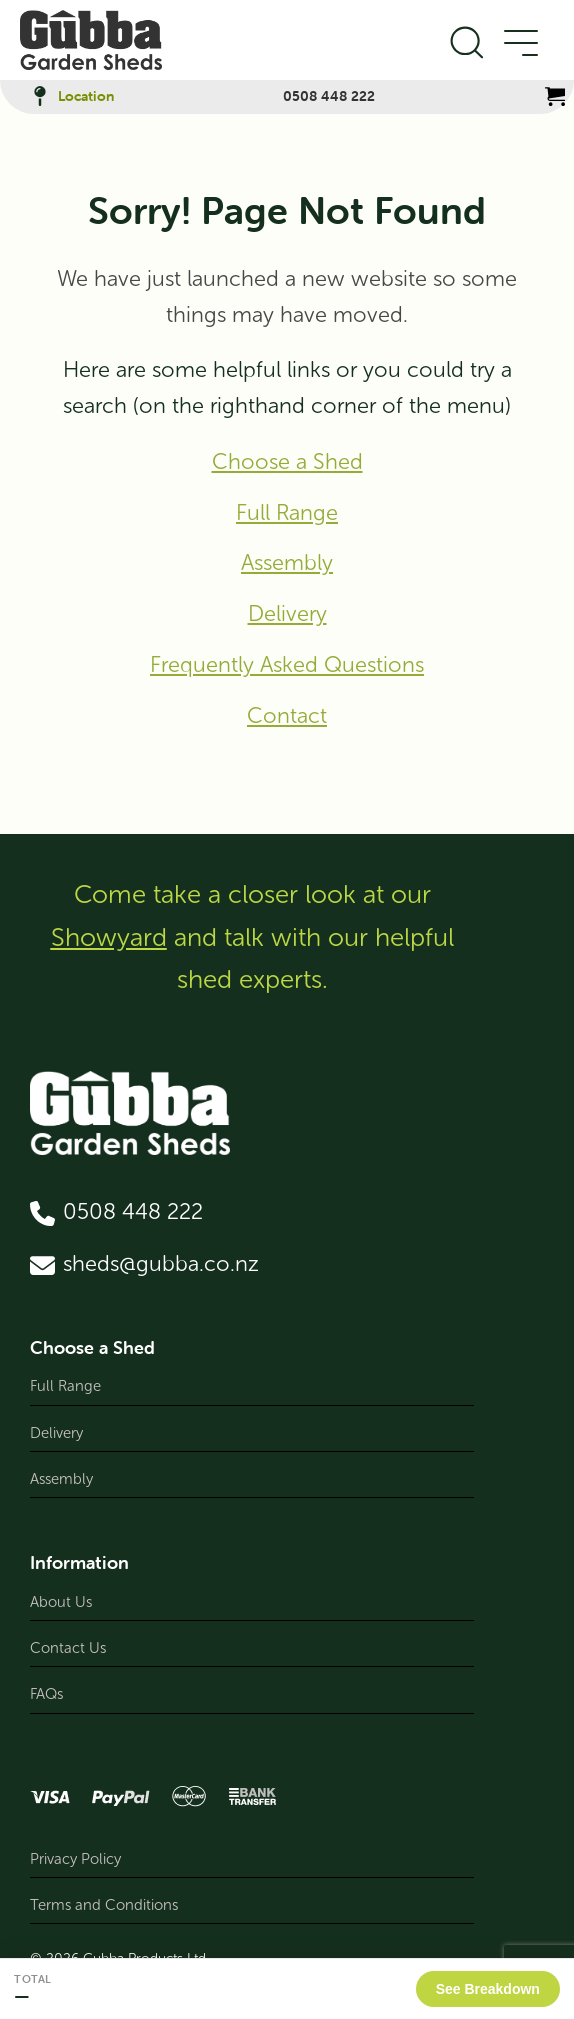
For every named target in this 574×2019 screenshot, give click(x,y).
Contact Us (68, 1648)
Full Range (287, 513)
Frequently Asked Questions (287, 665)
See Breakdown (488, 1989)
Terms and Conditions (104, 1905)
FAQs (46, 1694)
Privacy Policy (75, 1859)
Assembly (287, 563)
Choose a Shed (287, 462)
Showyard (109, 937)
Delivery (287, 614)
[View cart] (555, 96)
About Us (61, 1602)
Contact (287, 716)
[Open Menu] (520, 44)
